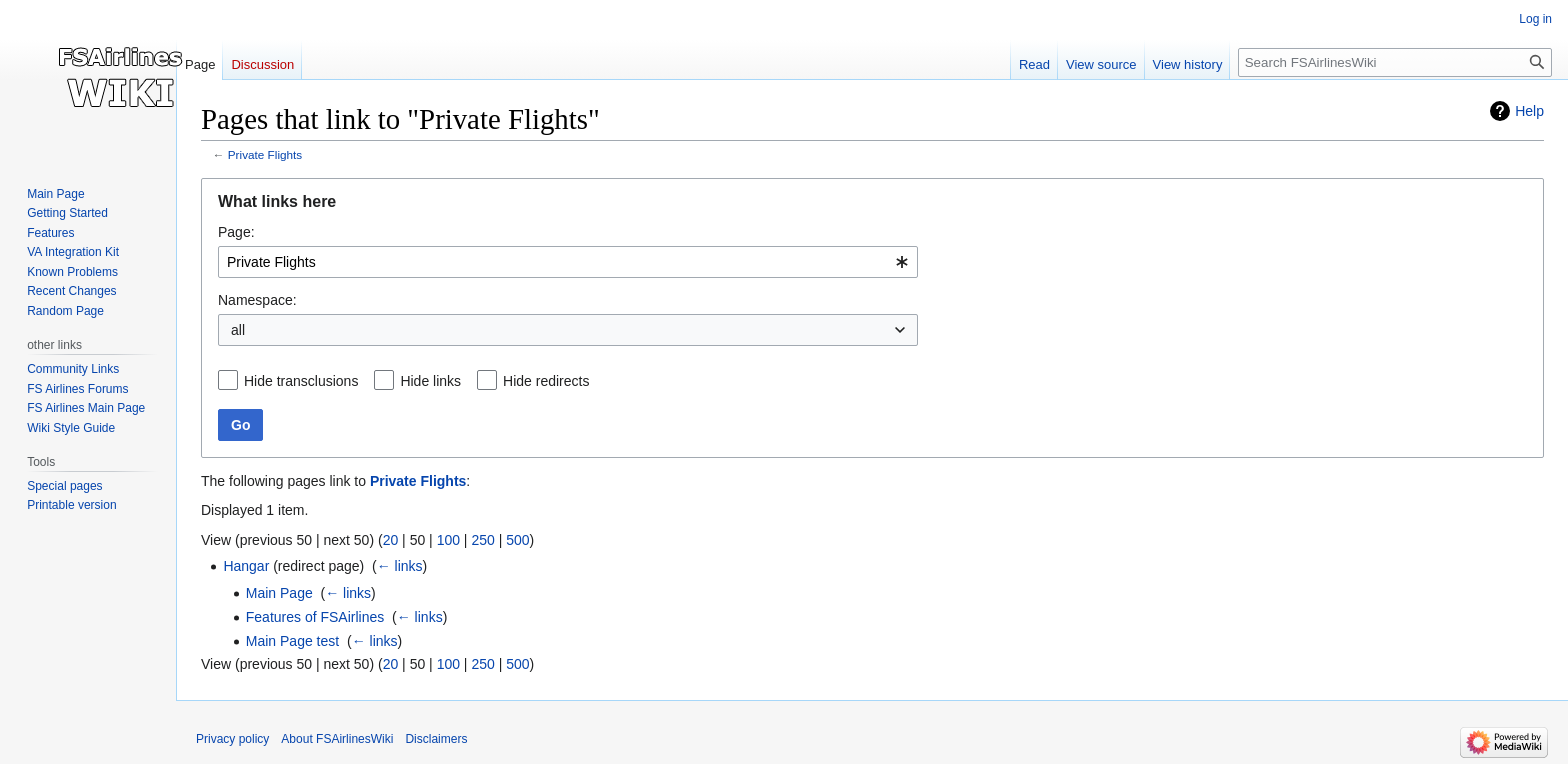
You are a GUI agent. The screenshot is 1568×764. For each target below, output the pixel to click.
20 (391, 540)
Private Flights (265, 154)
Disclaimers (436, 739)
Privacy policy (232, 739)
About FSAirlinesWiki (337, 739)
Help (1529, 111)
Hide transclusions (301, 381)
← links (400, 566)
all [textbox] (238, 330)
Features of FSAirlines (315, 617)
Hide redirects (546, 381)
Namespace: (257, 300)
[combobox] (568, 262)
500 (517, 540)
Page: (236, 232)
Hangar (246, 566)
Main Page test (292, 641)
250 (482, 540)
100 (448, 540)
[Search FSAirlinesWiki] (1395, 62)
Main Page (279, 593)
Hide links (430, 381)
